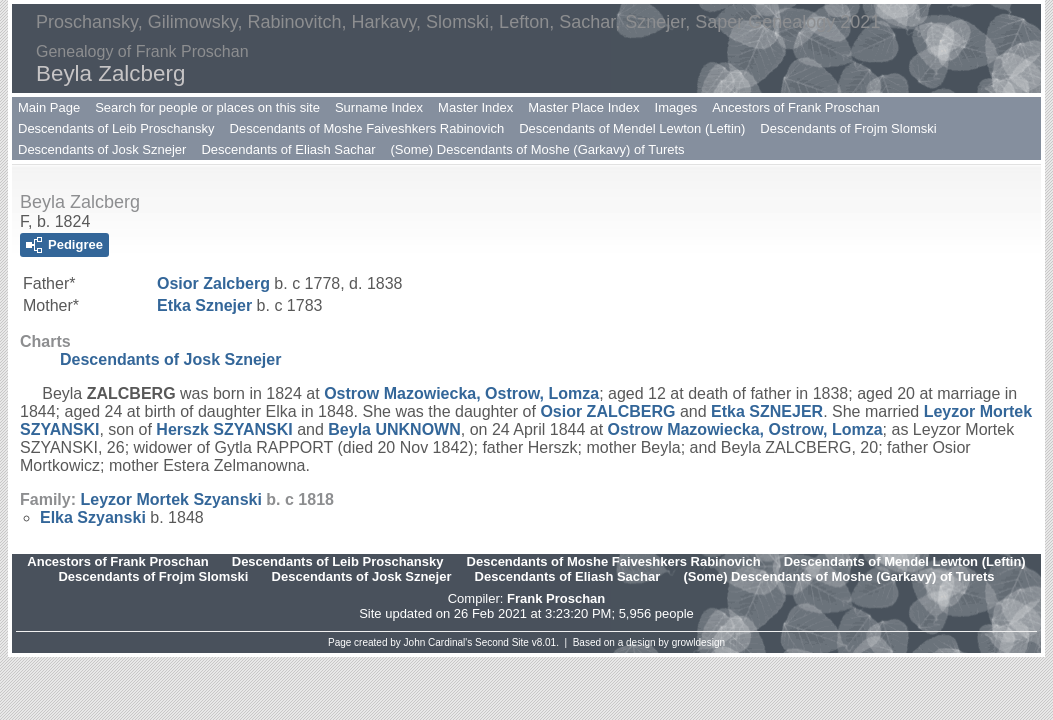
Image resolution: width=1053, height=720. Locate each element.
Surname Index (379, 107)
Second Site (502, 642)
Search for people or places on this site (207, 107)
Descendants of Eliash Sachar (288, 149)
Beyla (394, 429)
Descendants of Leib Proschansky (116, 128)
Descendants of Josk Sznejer (102, 149)
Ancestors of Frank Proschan (796, 107)
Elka (93, 517)
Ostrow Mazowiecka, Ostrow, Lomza (461, 393)
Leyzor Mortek (170, 499)
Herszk (224, 429)
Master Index (475, 107)
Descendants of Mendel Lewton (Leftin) (632, 128)
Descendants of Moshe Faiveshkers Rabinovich (367, 128)
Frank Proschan (556, 598)
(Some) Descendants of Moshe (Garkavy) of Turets (538, 149)
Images (676, 107)
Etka (204, 305)
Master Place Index (583, 107)
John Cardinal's (438, 642)
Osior (213, 283)
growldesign (698, 642)
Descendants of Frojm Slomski (848, 128)
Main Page (49, 107)
